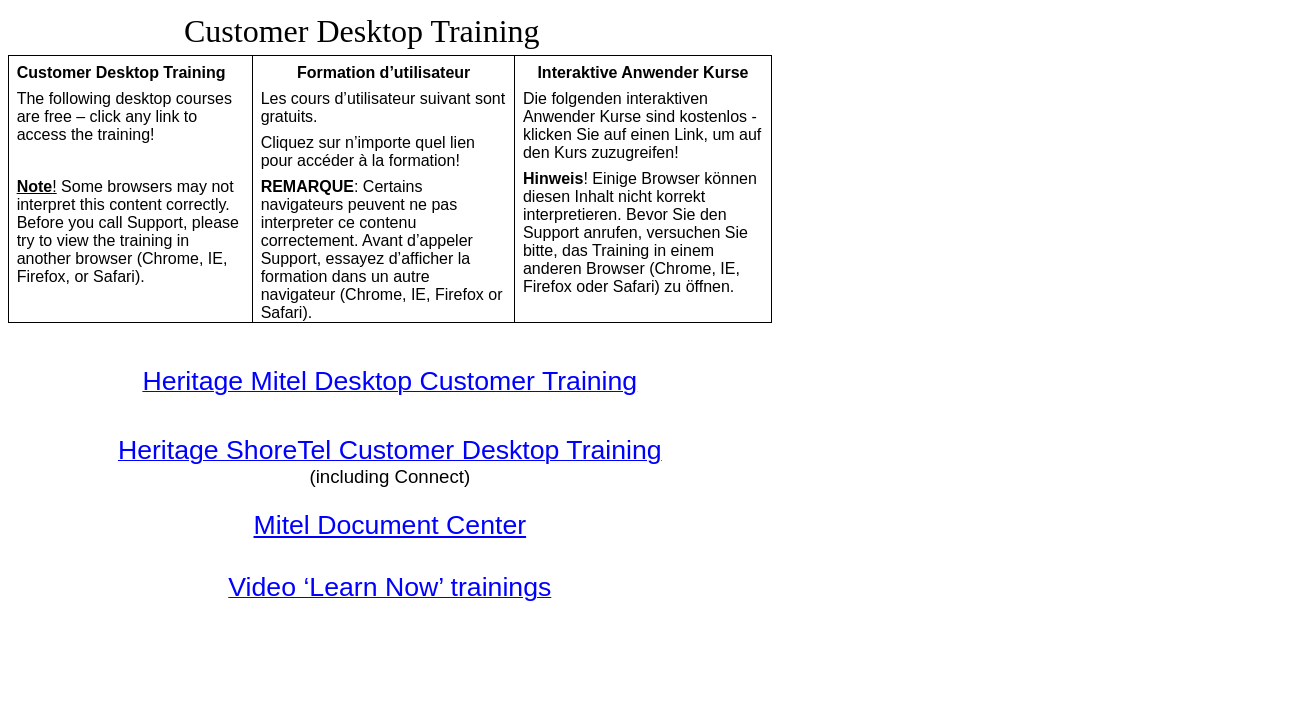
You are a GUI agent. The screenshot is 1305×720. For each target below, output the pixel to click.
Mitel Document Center (390, 525)
